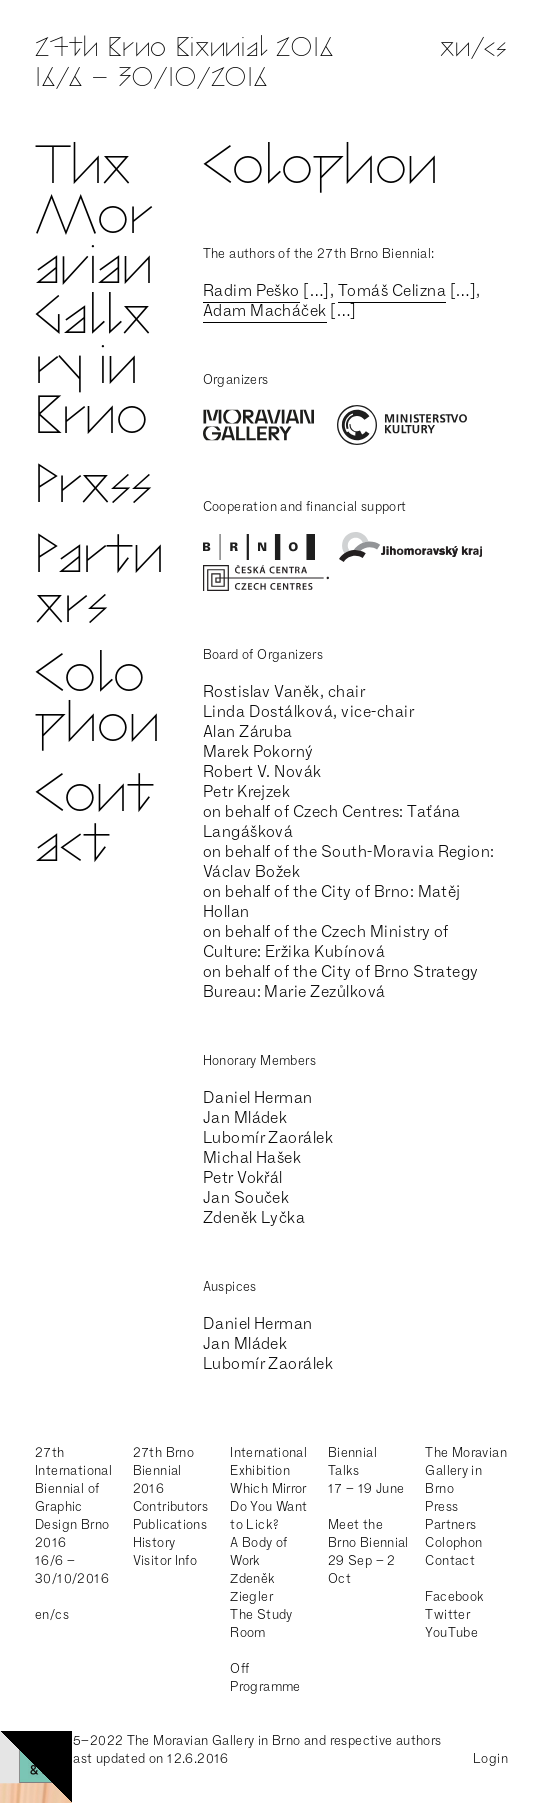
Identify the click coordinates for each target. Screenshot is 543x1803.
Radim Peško (251, 290)
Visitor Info (165, 1560)
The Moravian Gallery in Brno (94, 294)
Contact (94, 822)
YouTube (451, 1632)
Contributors (171, 1506)
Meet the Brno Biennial (368, 1533)
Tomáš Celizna (392, 290)
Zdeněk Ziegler (252, 1587)
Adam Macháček (265, 310)
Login (490, 1758)
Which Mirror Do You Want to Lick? (268, 1506)
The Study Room (261, 1623)
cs (496, 49)
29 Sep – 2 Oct (362, 1569)
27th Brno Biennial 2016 (164, 1470)
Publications (170, 1524)
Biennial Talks (352, 1461)
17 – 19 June (366, 1488)
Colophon (97, 702)
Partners (99, 583)
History (154, 1542)
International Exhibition (268, 1461)
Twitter (447, 1614)
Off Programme (265, 1677)
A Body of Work (259, 1551)
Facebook (454, 1596)
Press (93, 488)
